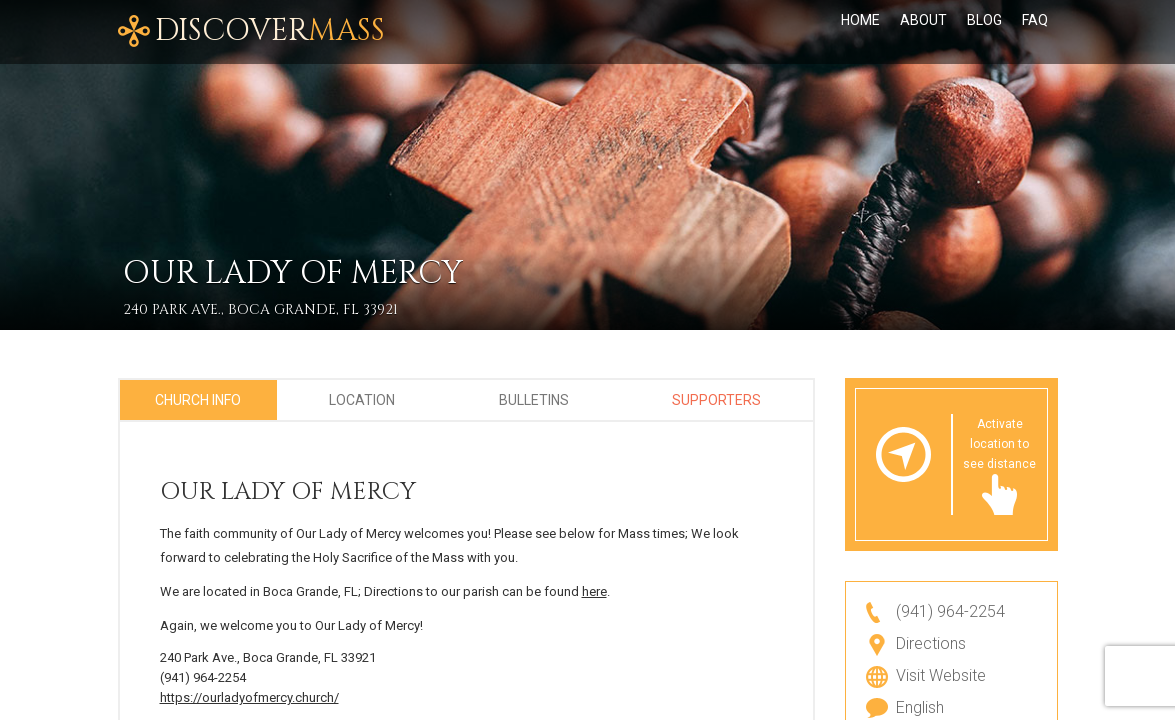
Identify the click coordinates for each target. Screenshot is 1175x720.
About (923, 32)
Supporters (716, 400)
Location (362, 400)
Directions (931, 643)
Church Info (198, 400)
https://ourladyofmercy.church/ (249, 697)
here (594, 591)
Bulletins (534, 400)
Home (860, 32)
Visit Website (941, 675)
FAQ (1035, 32)
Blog (984, 32)
